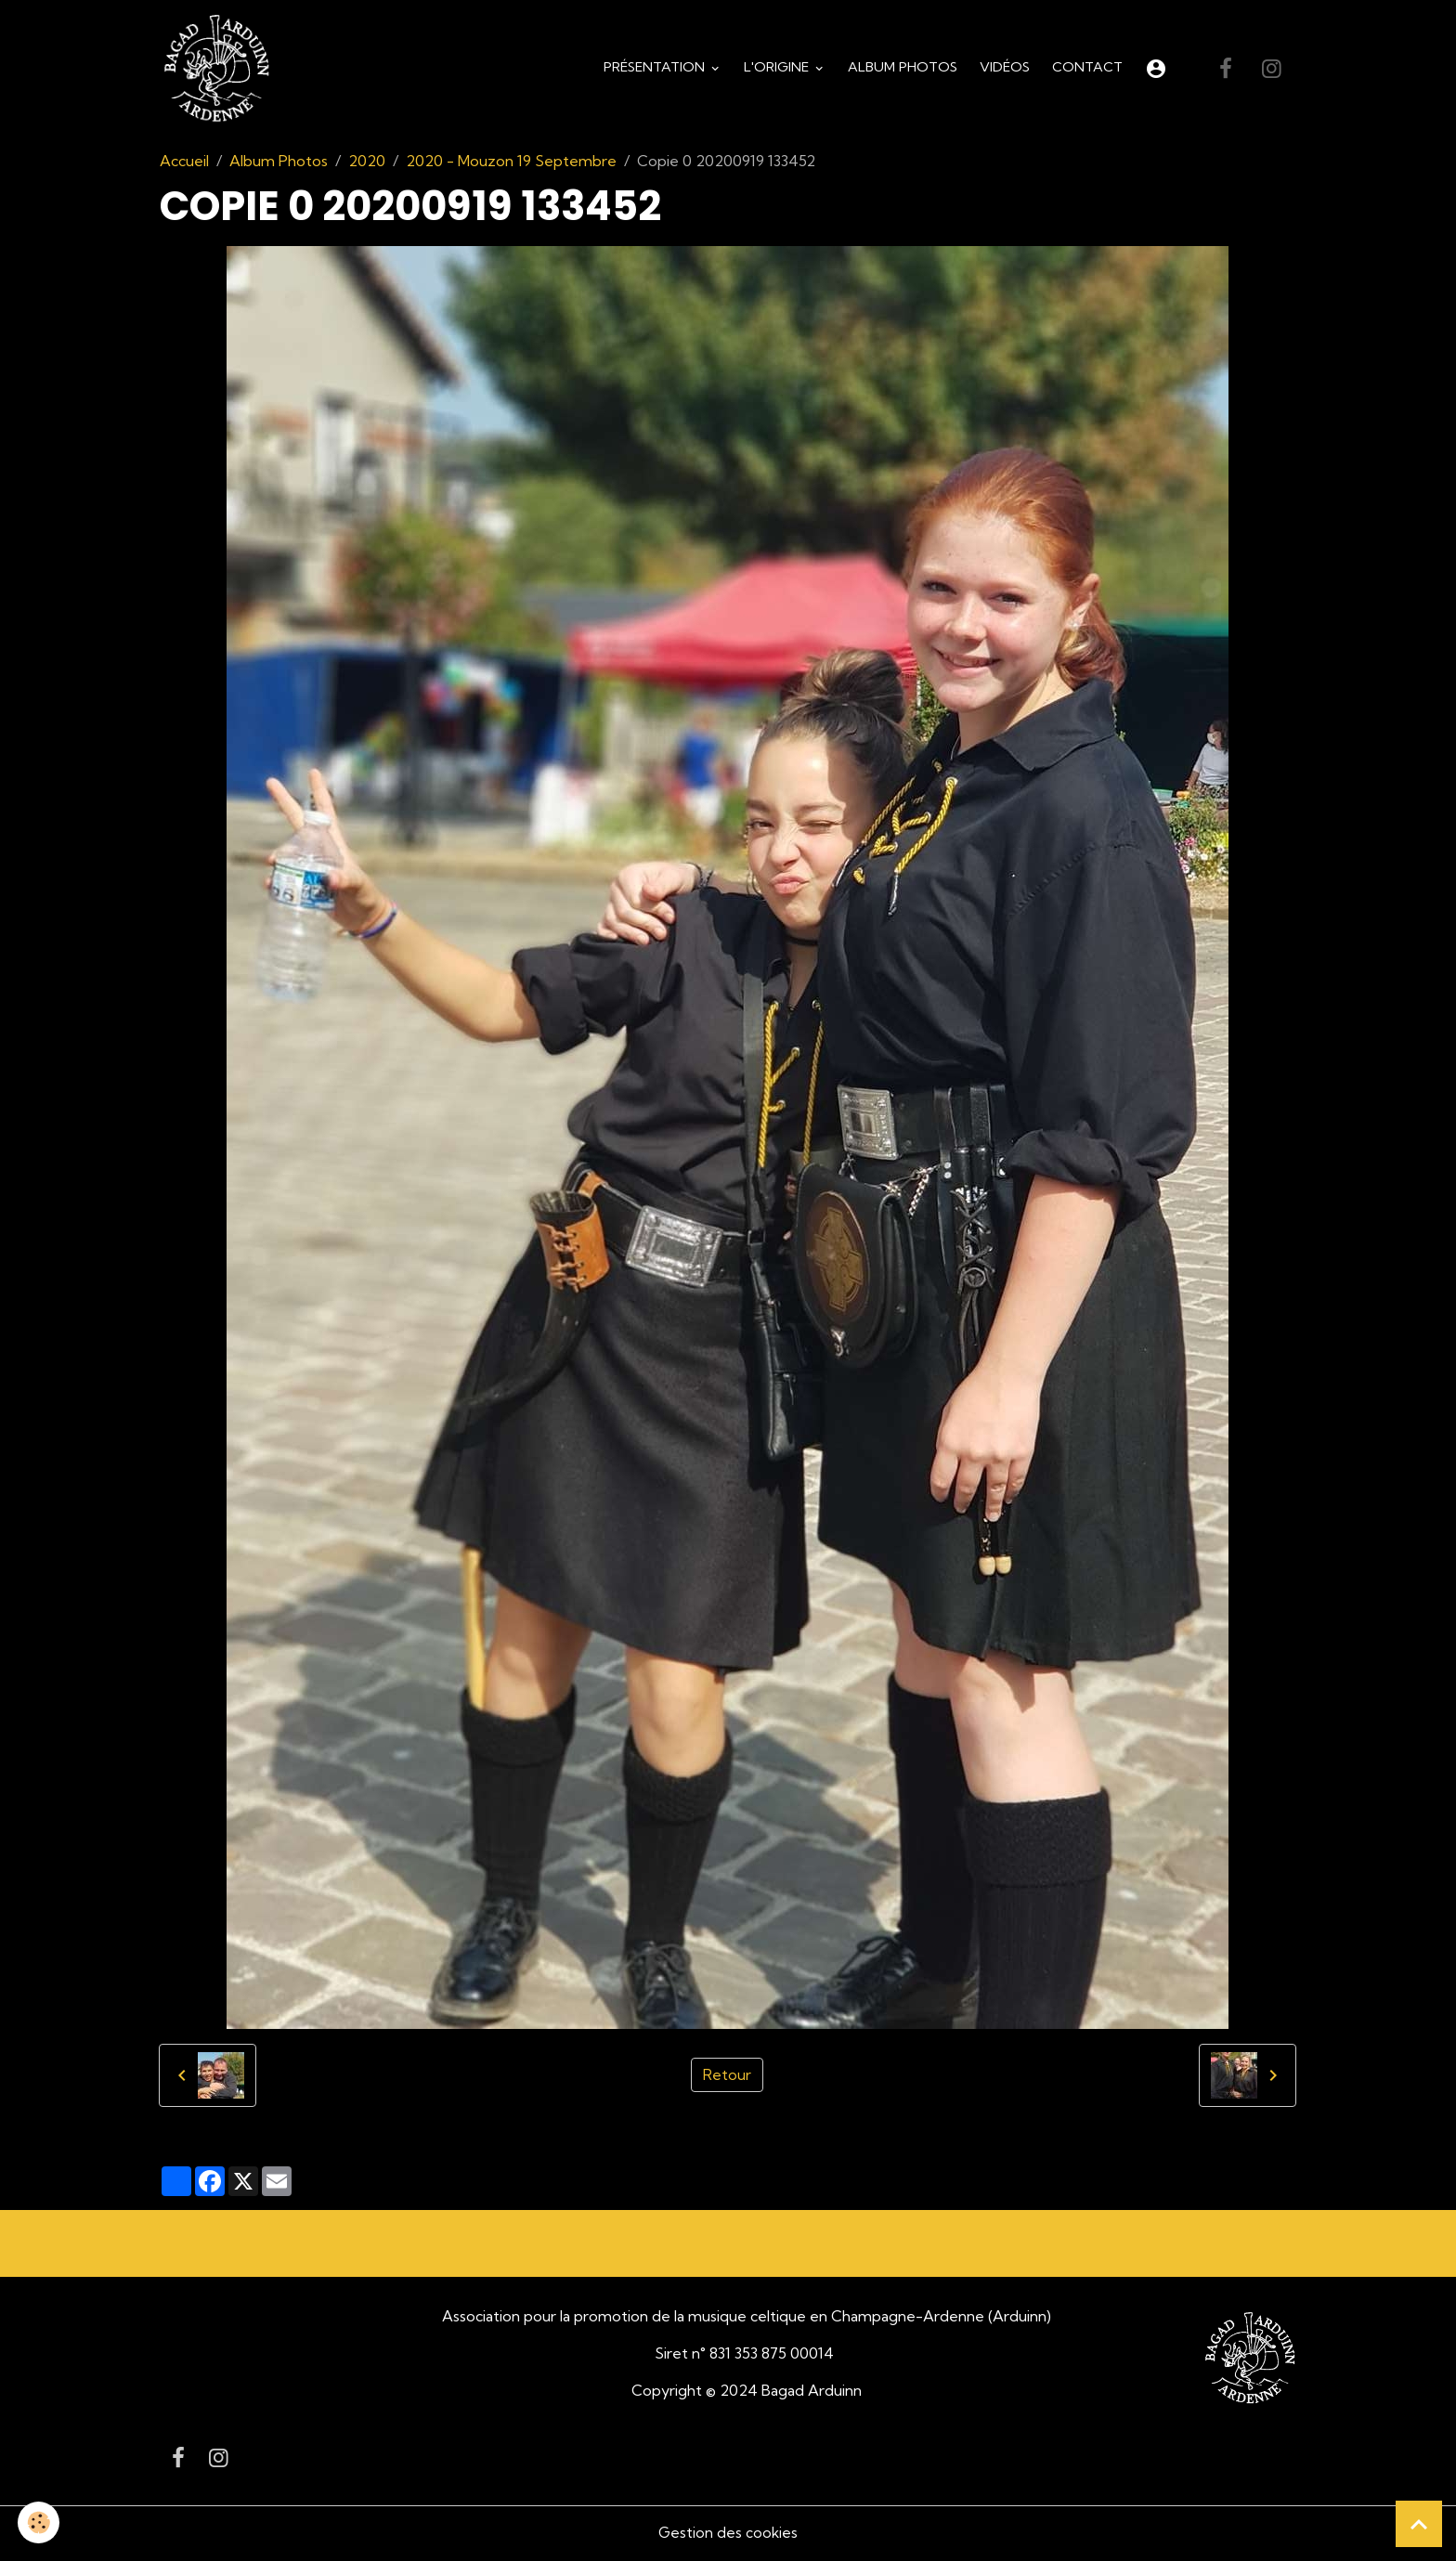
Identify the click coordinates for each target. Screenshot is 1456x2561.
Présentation (656, 68)
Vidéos (1005, 68)
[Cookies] (39, 2522)
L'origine (778, 68)
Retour (727, 2078)
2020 (366, 163)
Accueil (184, 163)
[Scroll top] (1419, 2524)
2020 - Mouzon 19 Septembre (511, 163)
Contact (1087, 68)
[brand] (222, 70)
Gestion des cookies (728, 2535)
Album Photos (902, 68)
